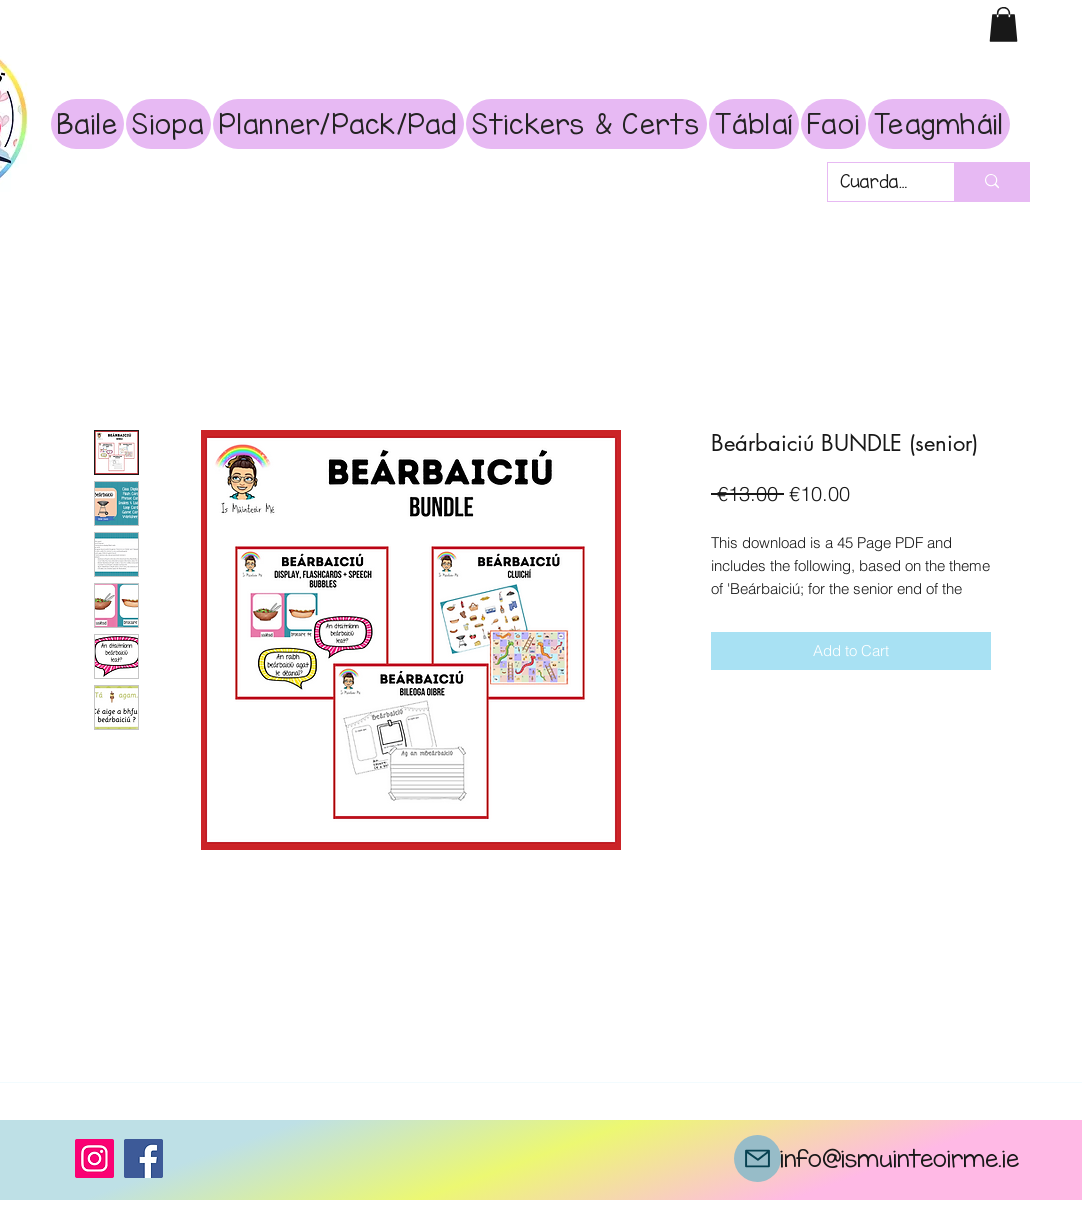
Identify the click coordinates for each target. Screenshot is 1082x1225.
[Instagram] (94, 1158)
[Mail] (757, 1158)
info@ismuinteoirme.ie (899, 1158)
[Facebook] (143, 1158)
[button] (1003, 24)
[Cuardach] (876, 182)
